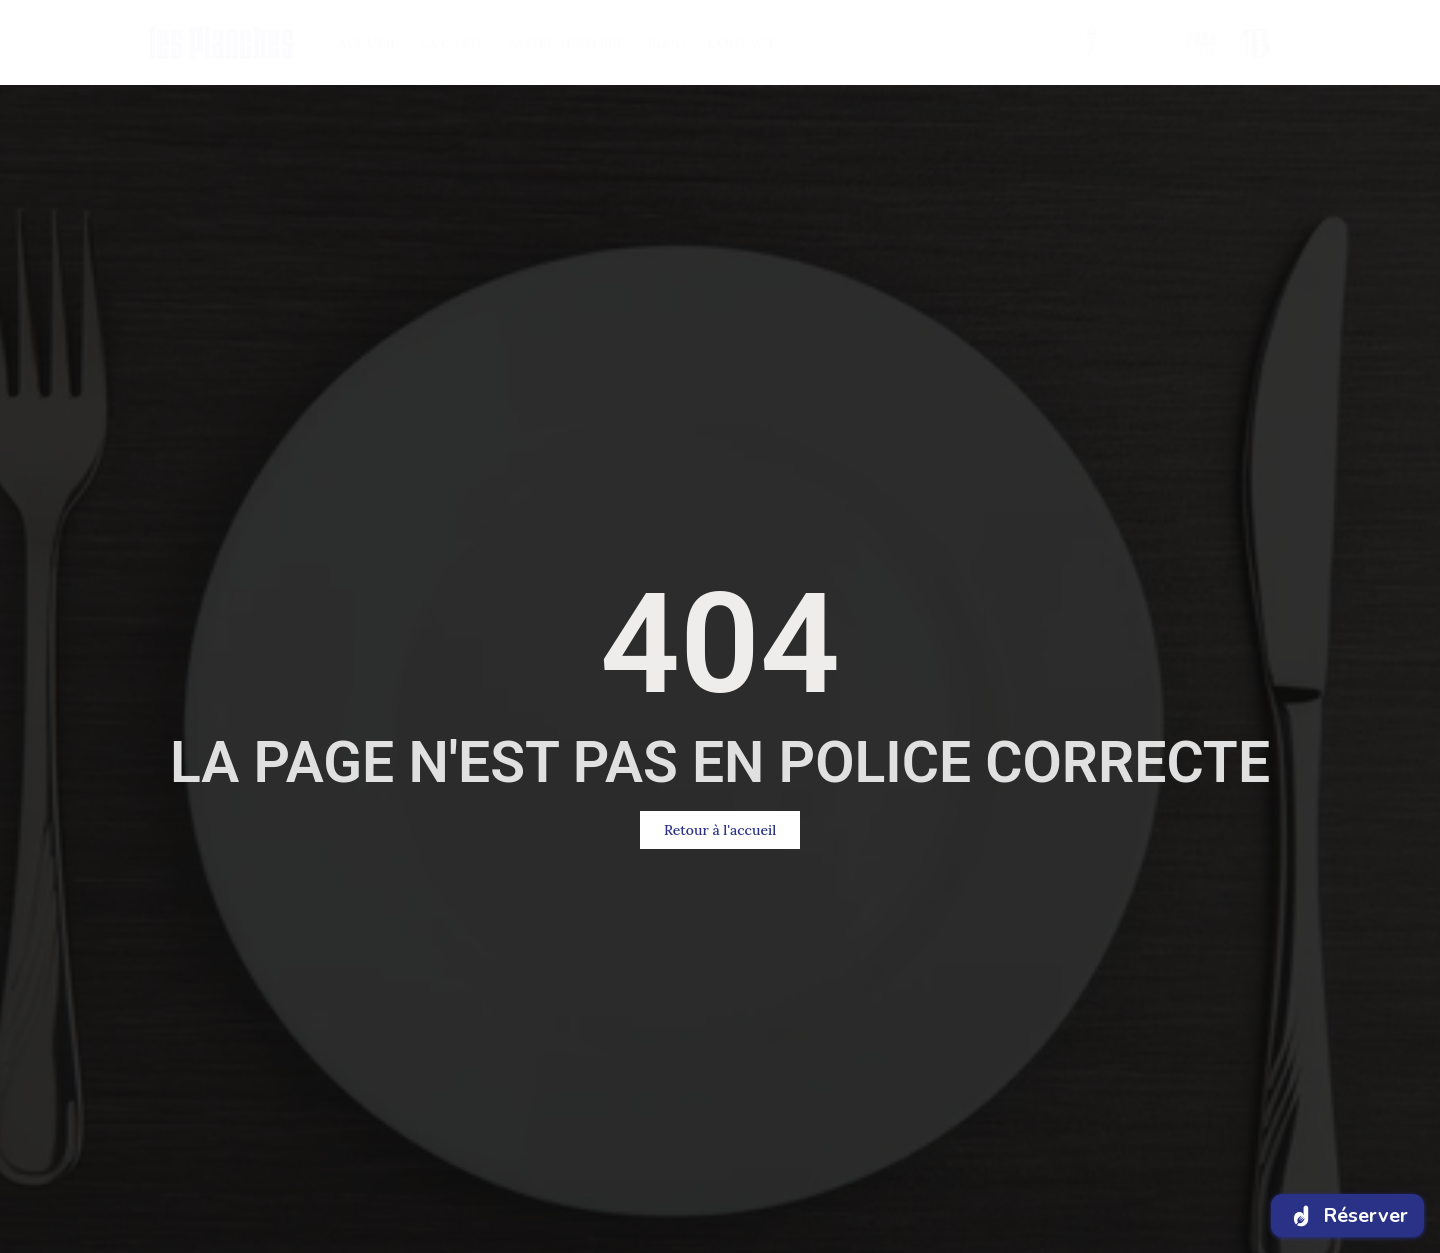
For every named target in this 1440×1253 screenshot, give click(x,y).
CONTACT (742, 43)
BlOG (666, 43)
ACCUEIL (368, 43)
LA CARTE (453, 43)
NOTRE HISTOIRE (566, 43)
